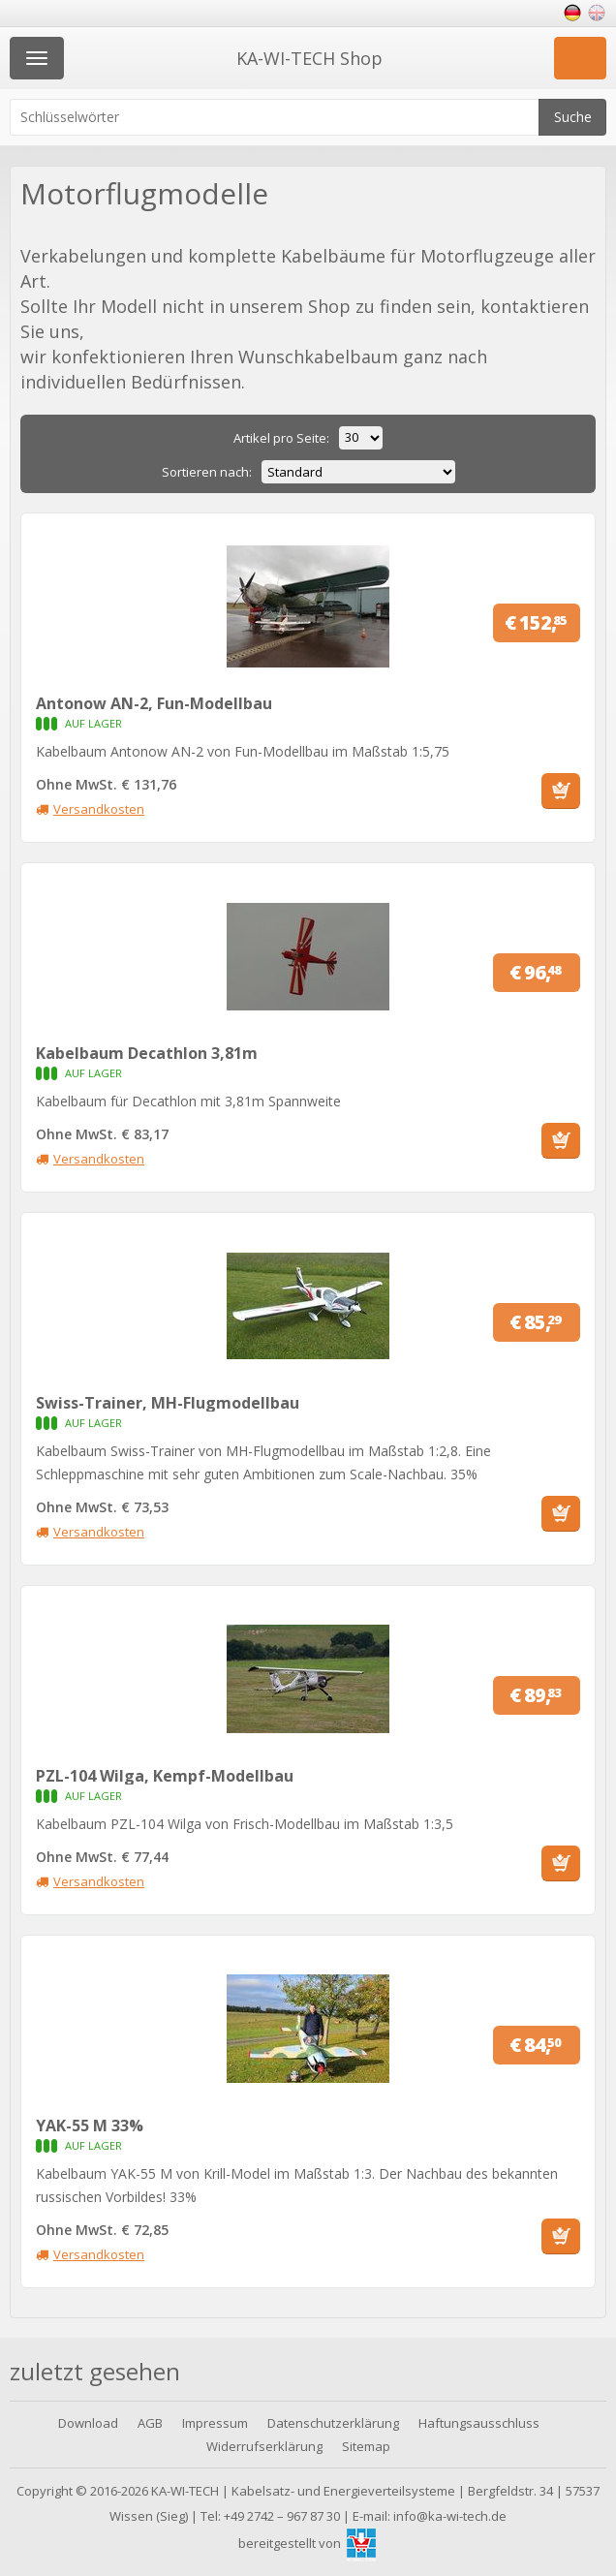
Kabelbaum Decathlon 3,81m (147, 1053)
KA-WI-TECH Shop (309, 58)
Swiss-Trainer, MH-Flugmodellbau (167, 1402)
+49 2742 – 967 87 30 (282, 2516)
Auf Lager (50, 723)
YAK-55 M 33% (89, 2125)
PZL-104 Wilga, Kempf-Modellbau (164, 1775)
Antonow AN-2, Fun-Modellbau (154, 703)
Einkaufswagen (580, 58)
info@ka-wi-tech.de (450, 2516)
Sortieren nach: (207, 472)
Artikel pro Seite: (281, 438)
